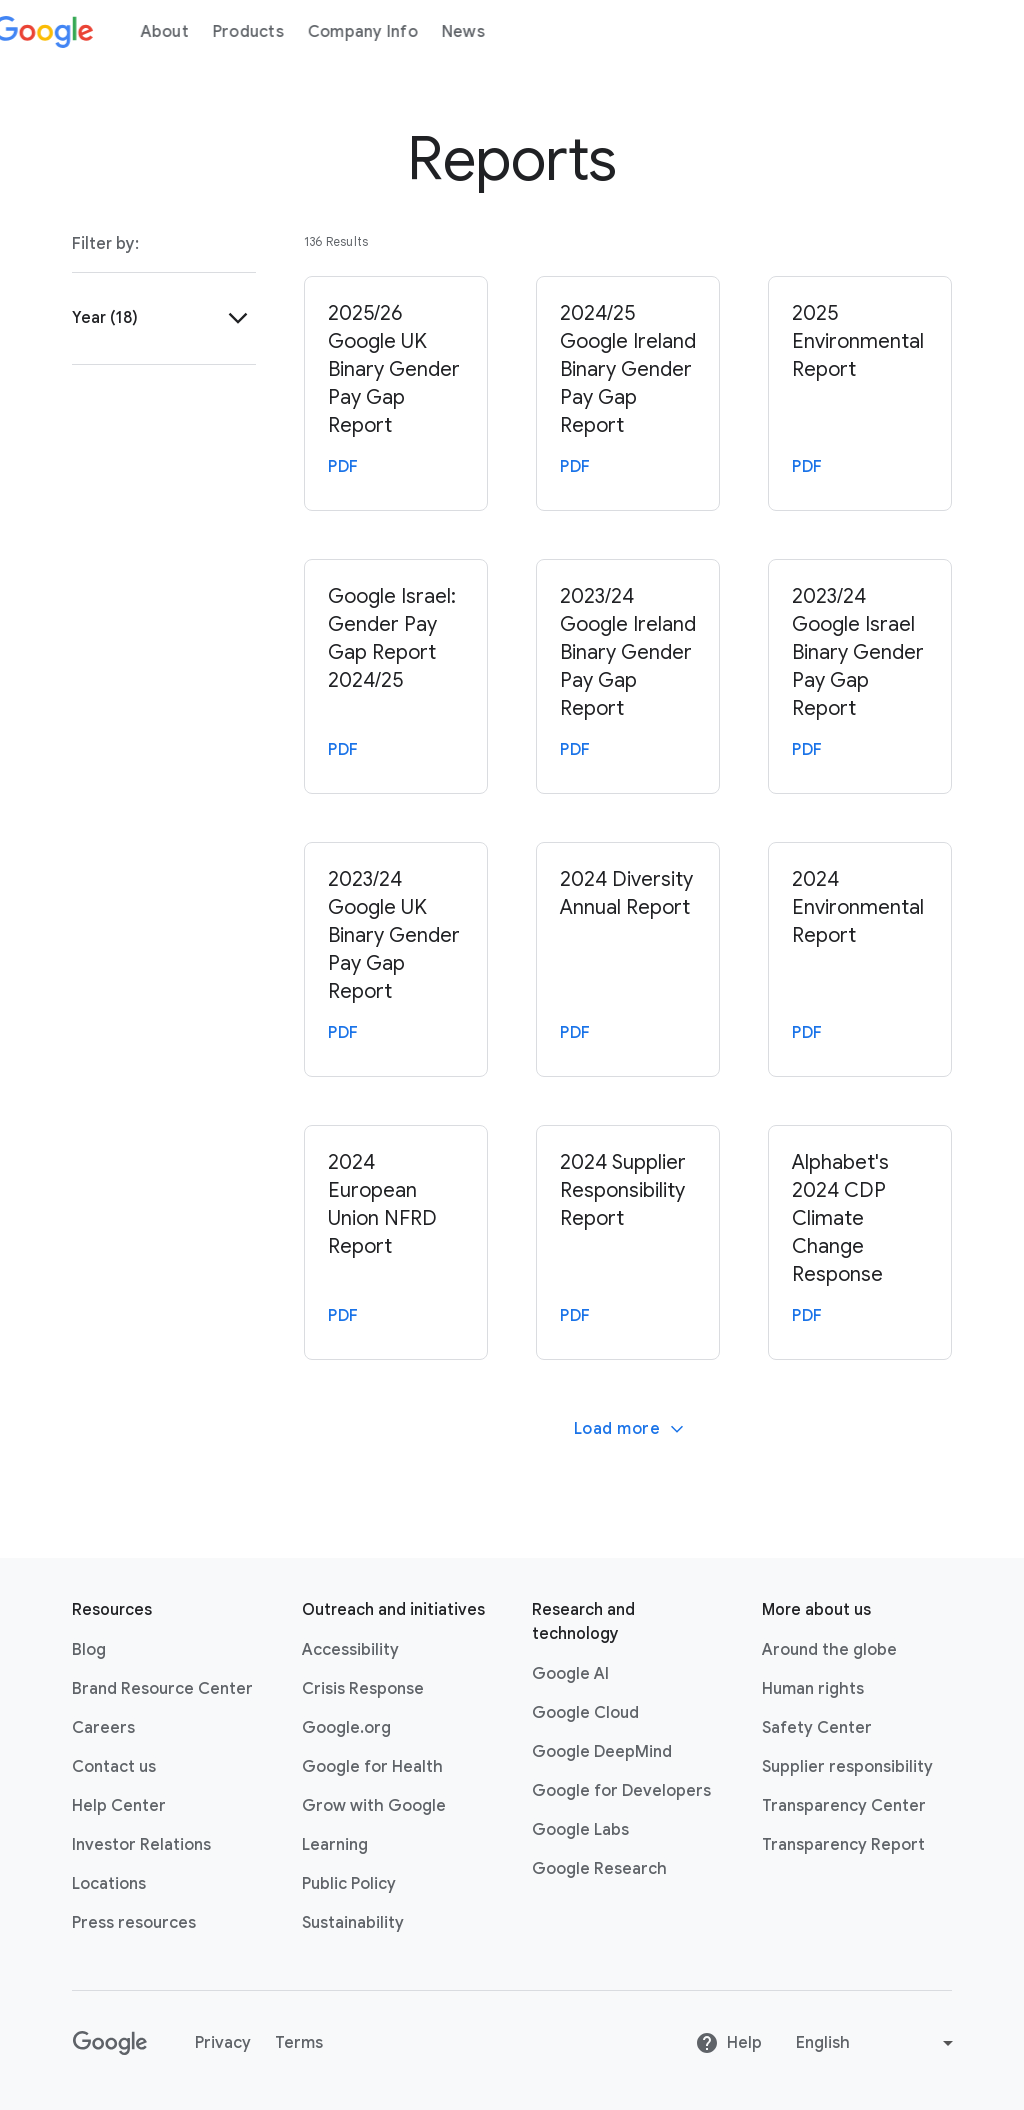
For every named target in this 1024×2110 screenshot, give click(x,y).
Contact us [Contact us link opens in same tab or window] (114, 1767)
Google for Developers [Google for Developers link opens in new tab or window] (621, 1791)
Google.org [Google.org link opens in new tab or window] (346, 1728)
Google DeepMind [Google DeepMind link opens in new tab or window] (602, 1752)
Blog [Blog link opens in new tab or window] (89, 1650)
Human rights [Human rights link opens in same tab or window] (813, 1689)
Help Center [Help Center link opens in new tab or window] (119, 1806)
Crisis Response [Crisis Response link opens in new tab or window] (363, 1689)
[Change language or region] (877, 2043)
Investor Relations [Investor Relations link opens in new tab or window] (141, 1845)
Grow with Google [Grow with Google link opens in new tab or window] (374, 1806)
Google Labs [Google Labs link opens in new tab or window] (580, 1830)
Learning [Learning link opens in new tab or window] (335, 1845)
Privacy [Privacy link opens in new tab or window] (223, 2043)
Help (728, 2043)
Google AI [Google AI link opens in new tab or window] (570, 1674)
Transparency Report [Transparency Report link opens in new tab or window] (843, 1845)
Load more (630, 1429)
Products (271, 32)
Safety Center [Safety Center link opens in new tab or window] (817, 1728)
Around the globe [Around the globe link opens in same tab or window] (829, 1650)
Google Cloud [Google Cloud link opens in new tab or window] (585, 1713)
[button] (164, 318)
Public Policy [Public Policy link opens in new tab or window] (349, 1884)
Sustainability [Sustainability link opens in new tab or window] (353, 1923)
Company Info (386, 32)
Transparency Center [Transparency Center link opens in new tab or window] (844, 1806)
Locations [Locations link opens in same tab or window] (109, 1884)
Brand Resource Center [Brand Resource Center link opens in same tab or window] (162, 1689)
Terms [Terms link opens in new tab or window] (299, 2043)
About (188, 32)
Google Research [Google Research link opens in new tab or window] (599, 1869)
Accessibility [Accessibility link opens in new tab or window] (350, 1650)
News (486, 32)
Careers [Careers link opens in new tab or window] (103, 1728)
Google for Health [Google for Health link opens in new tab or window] (372, 1767)
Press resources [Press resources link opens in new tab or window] (134, 1923)
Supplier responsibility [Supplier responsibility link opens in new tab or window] (847, 1767)
